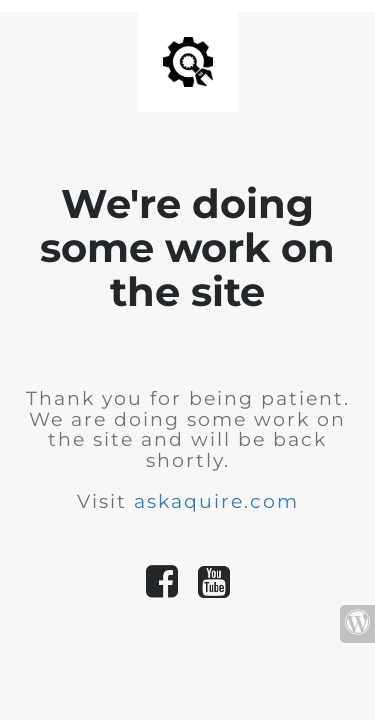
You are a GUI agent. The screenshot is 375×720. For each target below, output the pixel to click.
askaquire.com (216, 501)
